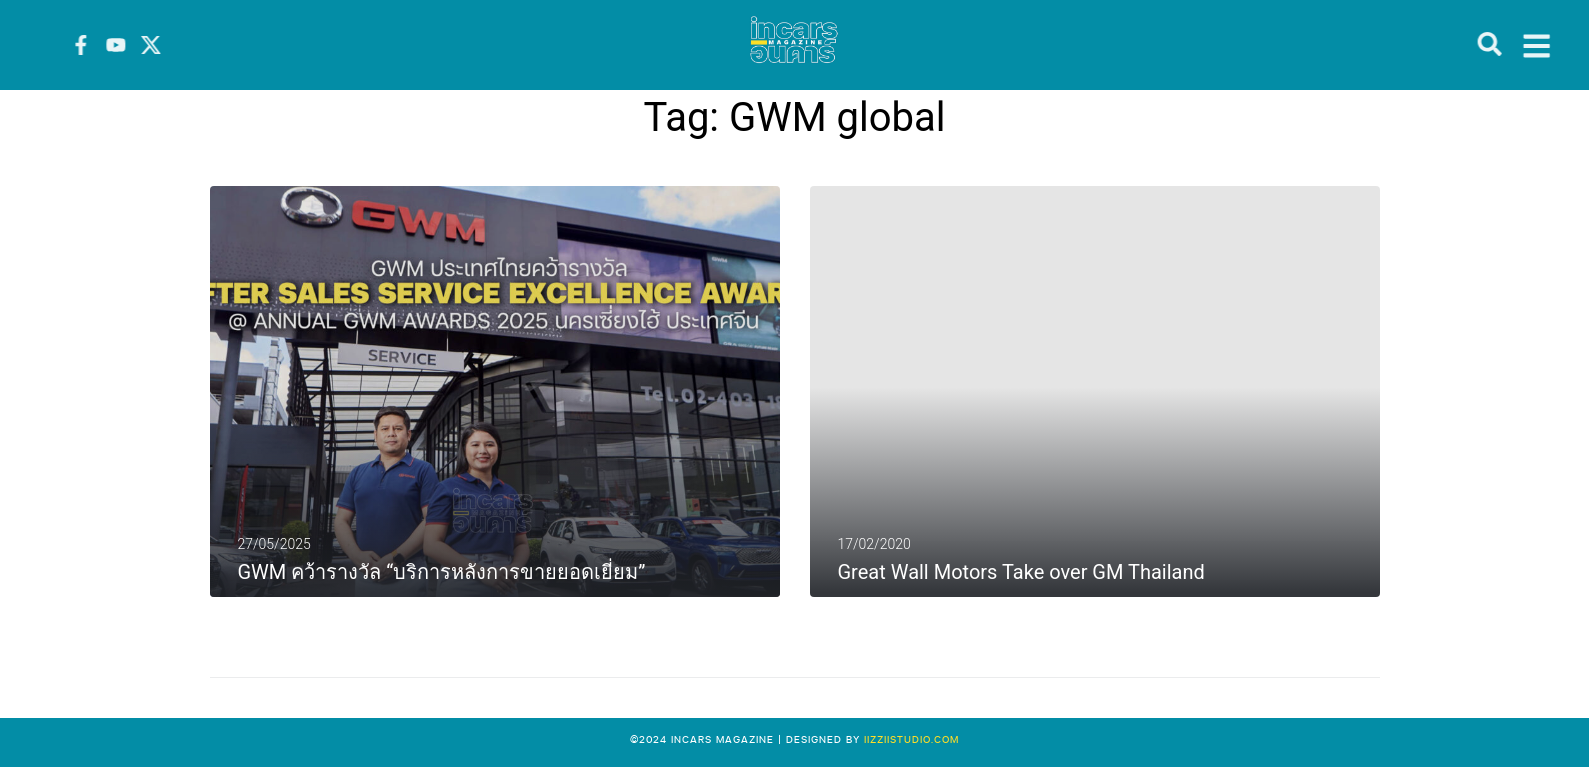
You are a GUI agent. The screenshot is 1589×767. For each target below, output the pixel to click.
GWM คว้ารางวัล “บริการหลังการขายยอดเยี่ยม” (442, 572)
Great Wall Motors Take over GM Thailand (1021, 572)
